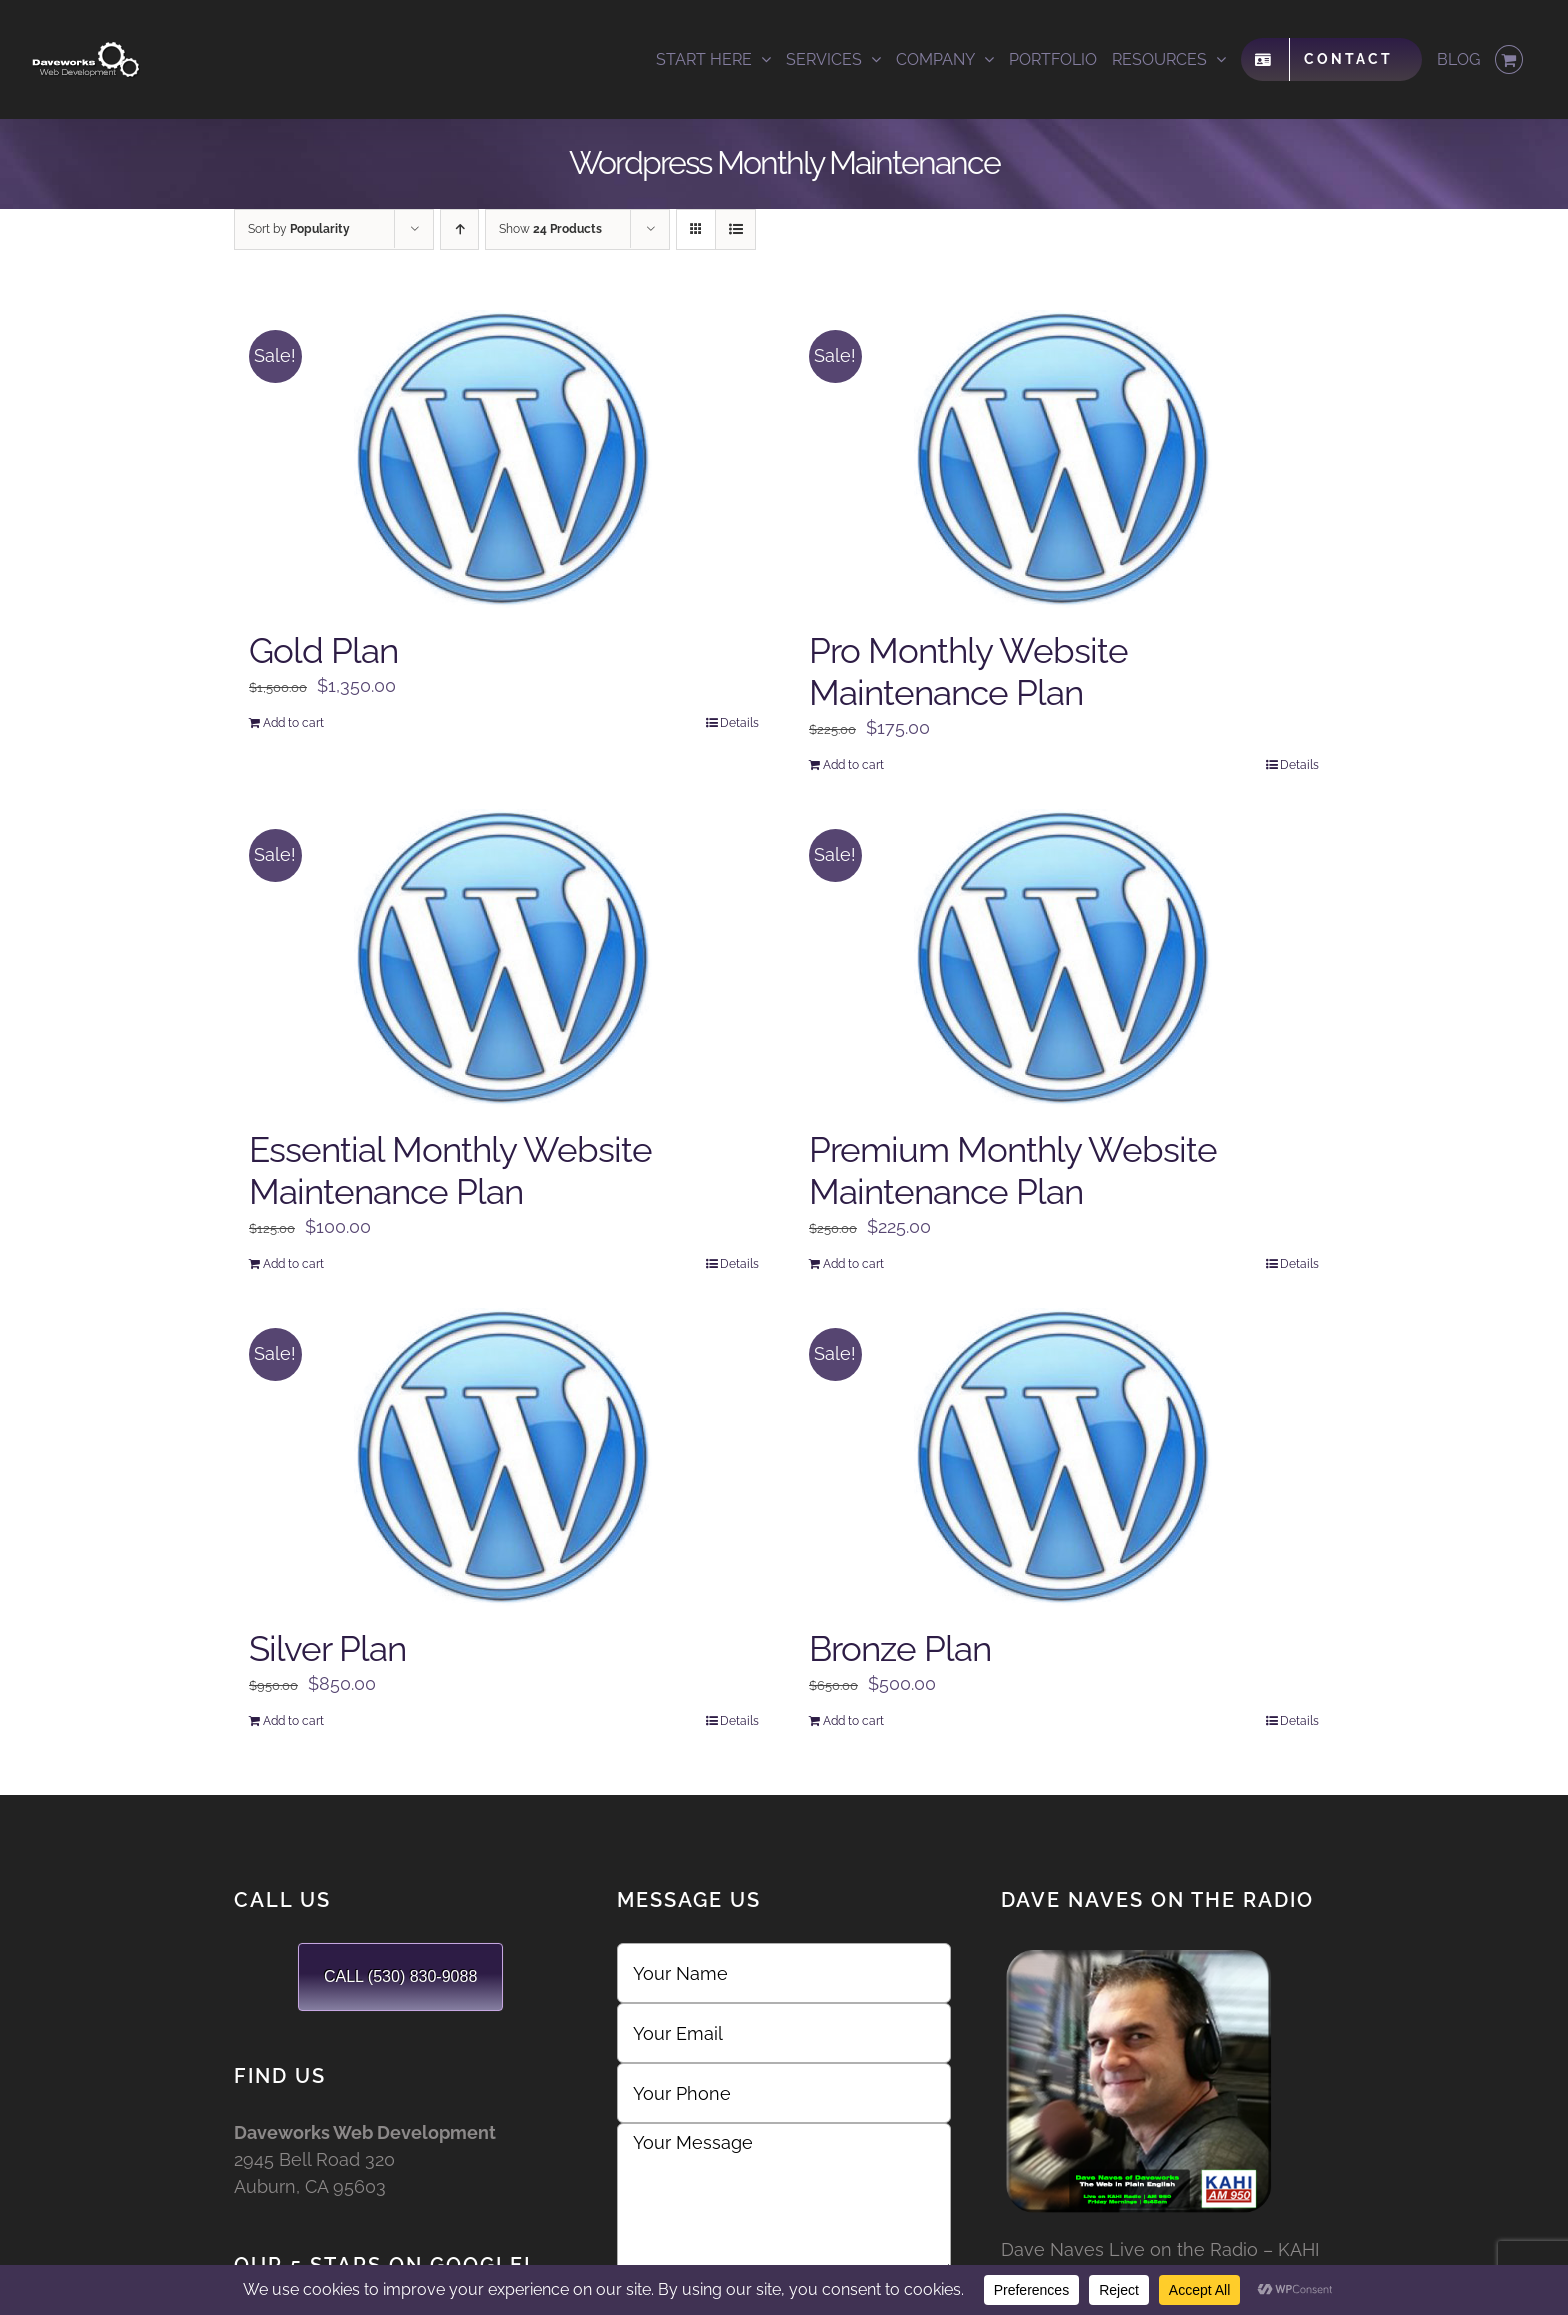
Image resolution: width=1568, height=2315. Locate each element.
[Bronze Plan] (1064, 1458)
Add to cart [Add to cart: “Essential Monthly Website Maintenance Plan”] (293, 1264)
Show (550, 229)
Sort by (299, 229)
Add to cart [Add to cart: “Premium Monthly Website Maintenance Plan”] (853, 1264)
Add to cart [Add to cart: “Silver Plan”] (293, 1721)
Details (739, 723)
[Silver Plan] (504, 1458)
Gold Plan (323, 650)
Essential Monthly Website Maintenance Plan (450, 1170)
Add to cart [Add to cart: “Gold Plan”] (293, 723)
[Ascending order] (459, 229)
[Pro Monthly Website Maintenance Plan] (1064, 460)
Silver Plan (327, 1648)
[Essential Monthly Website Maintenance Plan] (504, 959)
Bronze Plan (900, 1648)
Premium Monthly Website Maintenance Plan (1013, 1170)
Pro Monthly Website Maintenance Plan (968, 671)
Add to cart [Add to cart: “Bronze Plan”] (853, 1721)
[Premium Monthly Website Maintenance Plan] (1064, 959)
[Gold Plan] (504, 460)
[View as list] (735, 229)
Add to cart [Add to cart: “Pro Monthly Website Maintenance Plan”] (853, 765)
